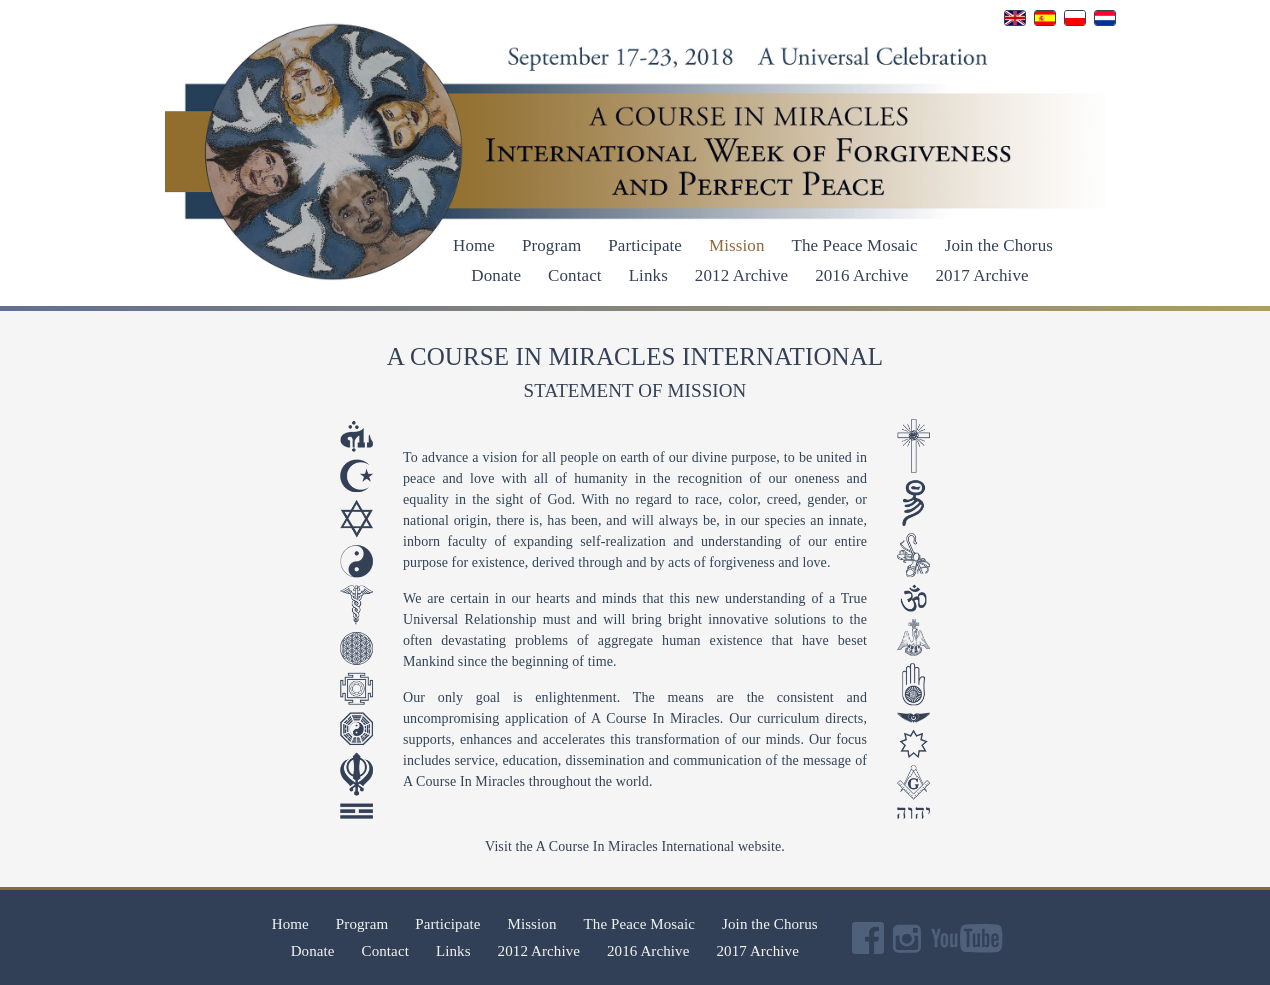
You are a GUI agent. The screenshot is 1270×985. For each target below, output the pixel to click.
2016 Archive (861, 275)
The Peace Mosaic (855, 245)
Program (551, 245)
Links (648, 275)
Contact (575, 275)
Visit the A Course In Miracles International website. (635, 846)
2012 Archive (741, 275)
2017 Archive (981, 275)
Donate (496, 275)
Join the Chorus (999, 245)
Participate (645, 245)
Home (474, 245)
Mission (737, 245)
